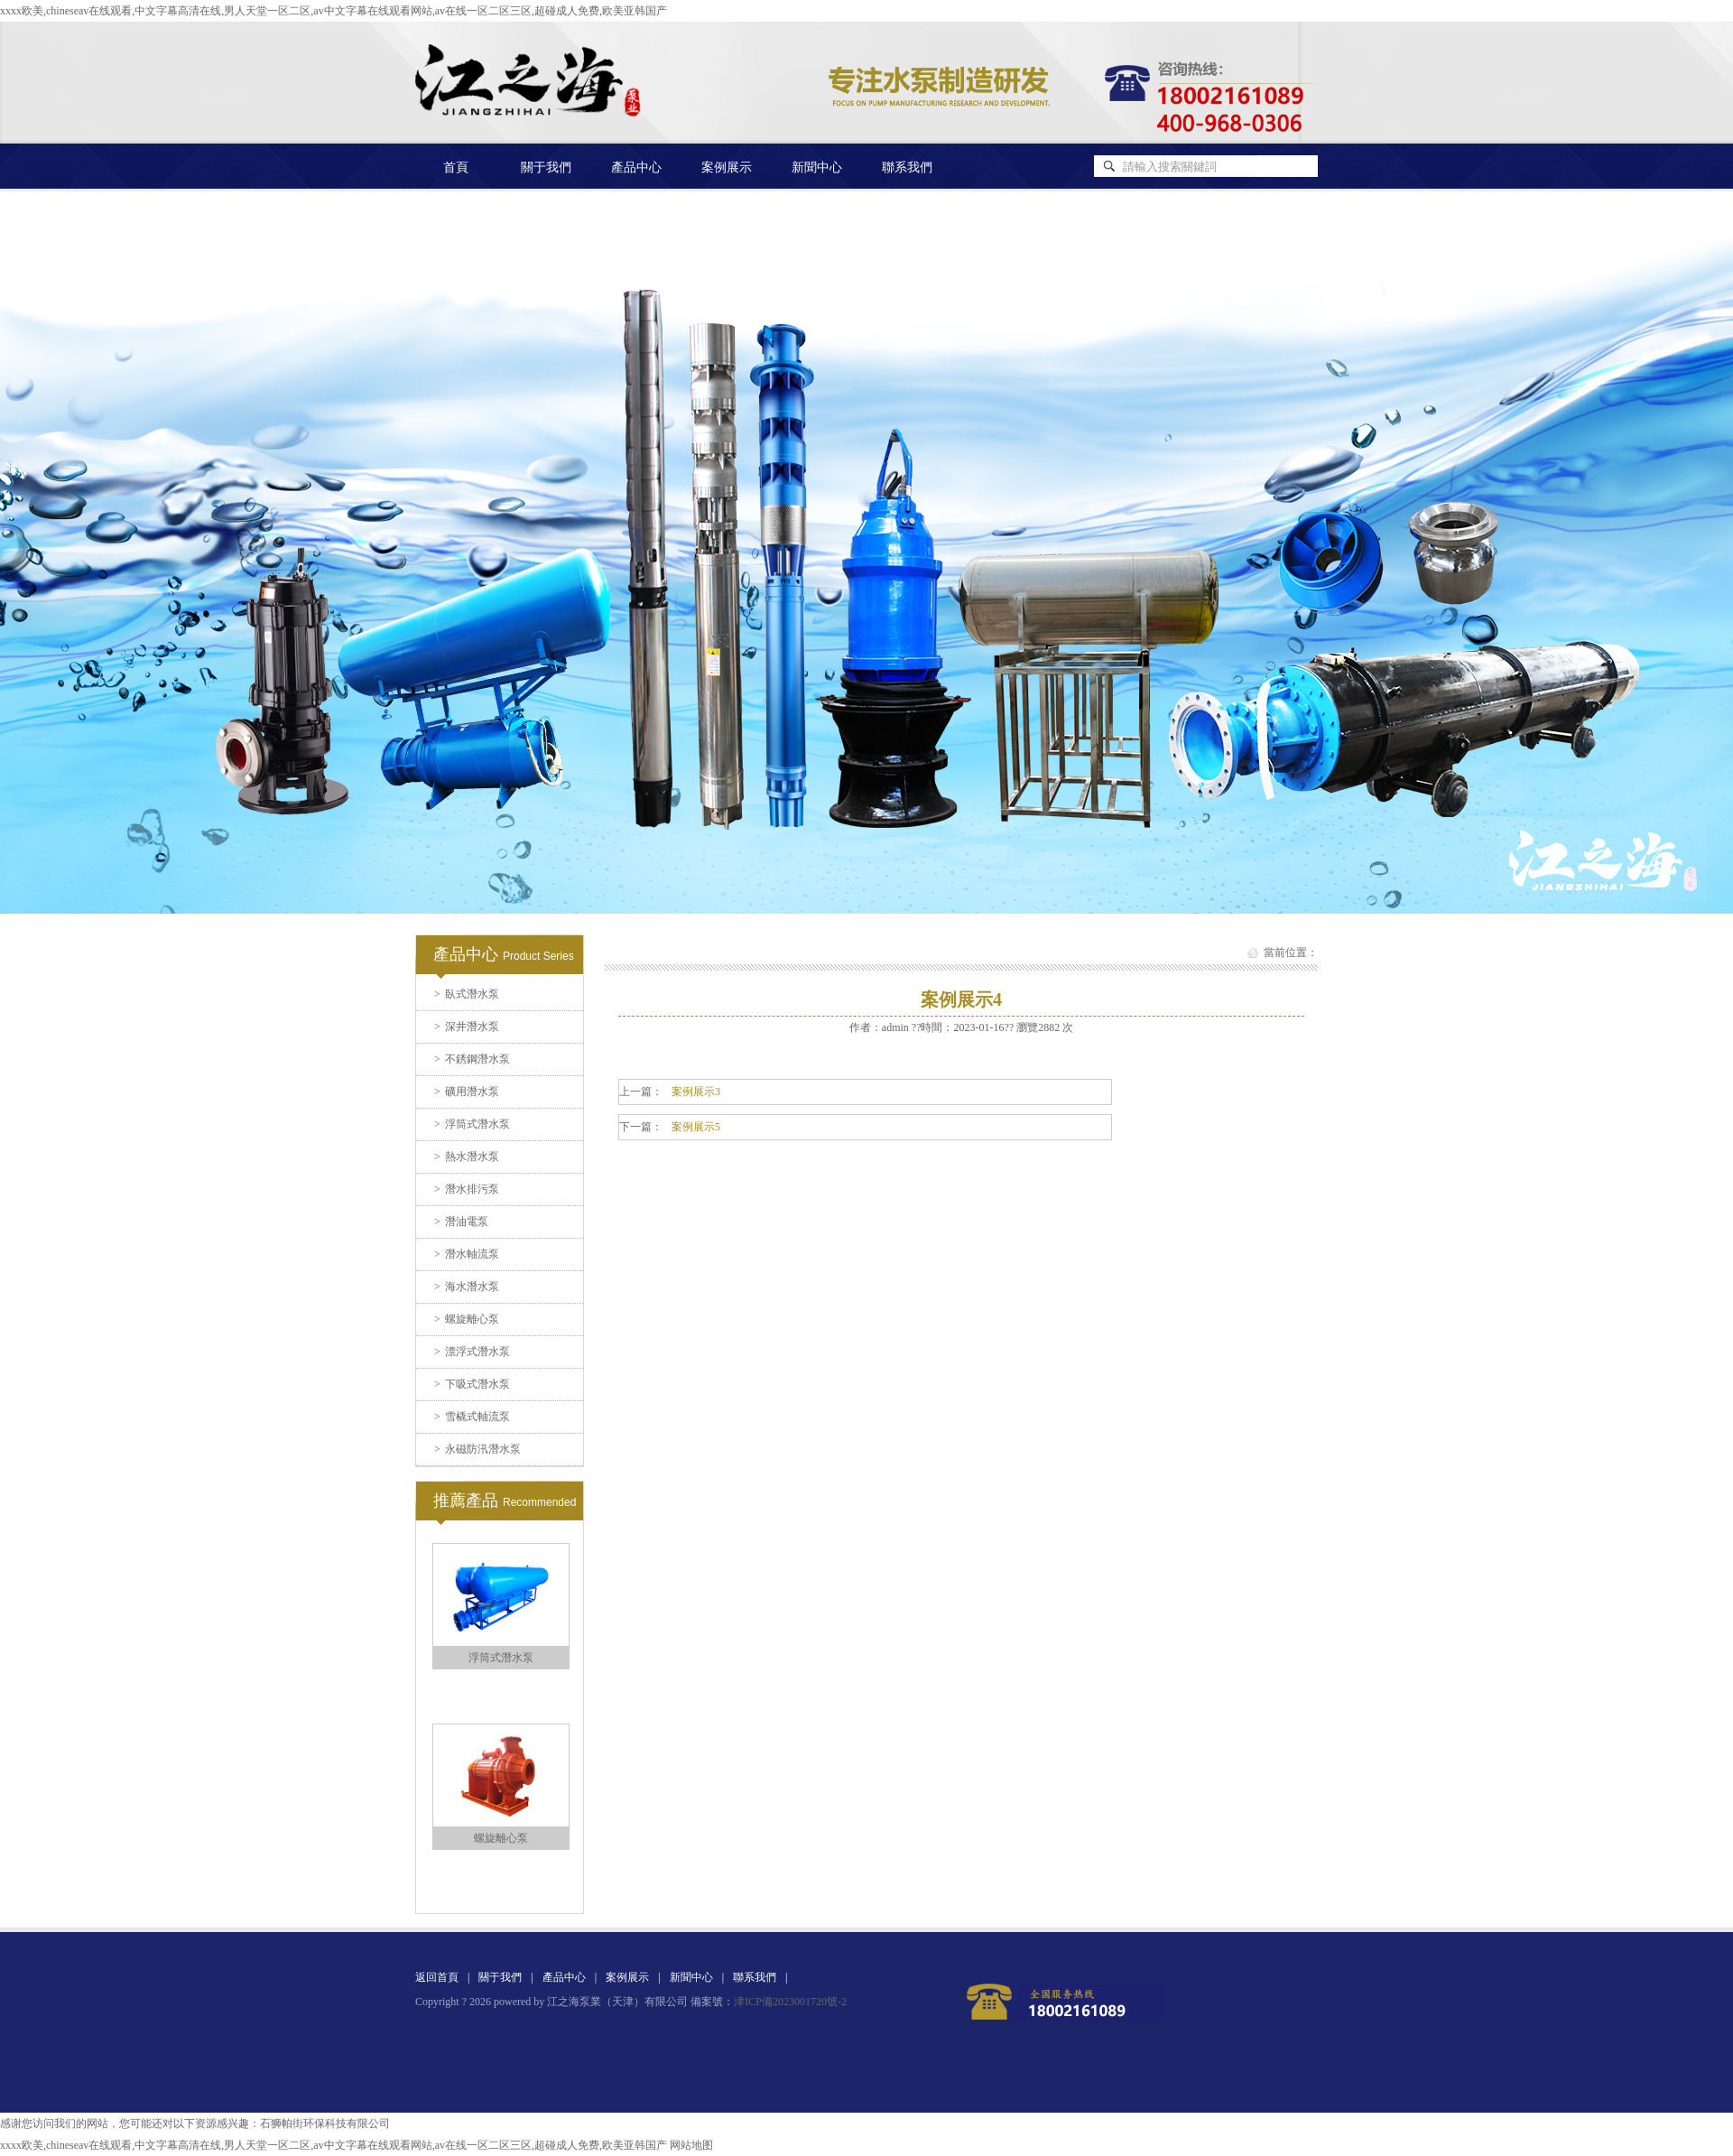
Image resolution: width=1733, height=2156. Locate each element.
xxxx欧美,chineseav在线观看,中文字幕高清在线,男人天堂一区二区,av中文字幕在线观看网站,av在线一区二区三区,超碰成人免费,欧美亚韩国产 (333, 11)
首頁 (455, 167)
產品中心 (636, 167)
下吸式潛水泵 (472, 1384)
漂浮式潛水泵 (472, 1351)
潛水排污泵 (466, 1189)
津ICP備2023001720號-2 (790, 2001)
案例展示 (726, 167)
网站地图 (691, 2145)
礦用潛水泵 (466, 1091)
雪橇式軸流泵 (472, 1416)
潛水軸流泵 (466, 1254)
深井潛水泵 (466, 1026)
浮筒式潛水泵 (472, 1124)
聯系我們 (907, 167)
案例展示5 (696, 1126)
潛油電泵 (461, 1221)
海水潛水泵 (466, 1286)
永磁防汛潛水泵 (477, 1449)
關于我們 (546, 167)
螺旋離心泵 (466, 1319)
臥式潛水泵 (466, 994)
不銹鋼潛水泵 (472, 1059)
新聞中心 (817, 167)
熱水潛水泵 (466, 1156)
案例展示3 (696, 1091)
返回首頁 (437, 1977)
